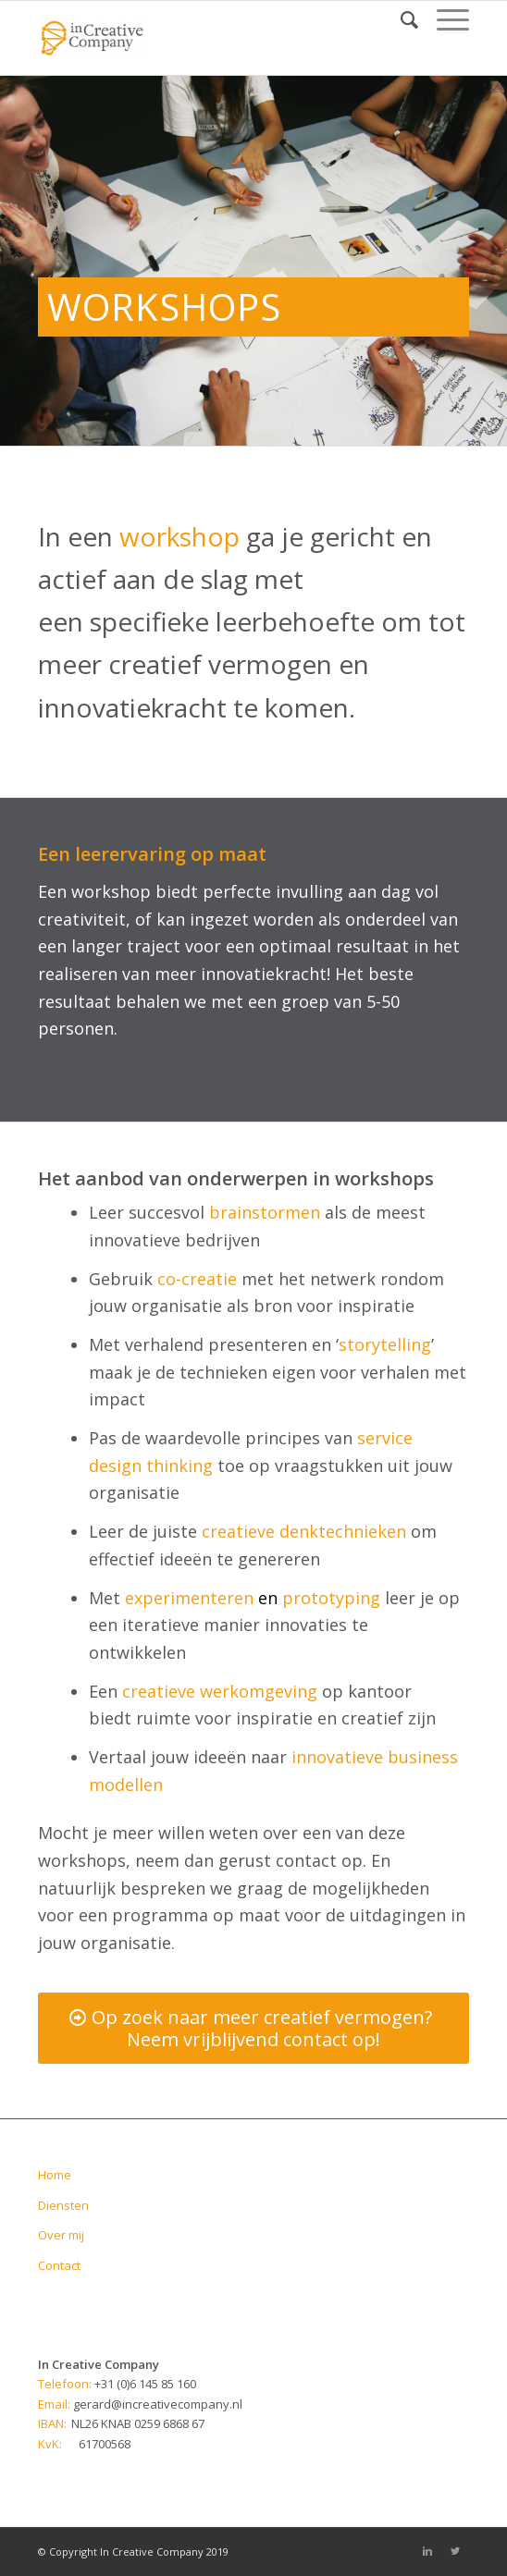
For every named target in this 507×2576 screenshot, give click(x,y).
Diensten (63, 2205)
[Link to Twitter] (455, 2551)
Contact (59, 2265)
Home (54, 2174)
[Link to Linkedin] (427, 2551)
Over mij (61, 2234)
